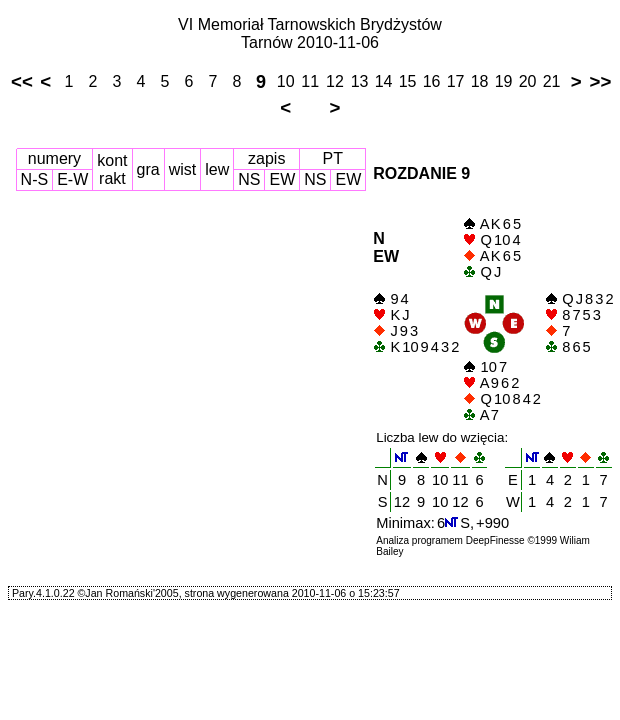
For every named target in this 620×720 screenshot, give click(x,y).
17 (456, 81)
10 (286, 81)
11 (310, 81)
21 (552, 81)
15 (408, 81)
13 (360, 81)
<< (22, 81)
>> (601, 81)
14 (384, 81)
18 (480, 81)
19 (504, 81)
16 (432, 81)
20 (528, 81)
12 (335, 81)
